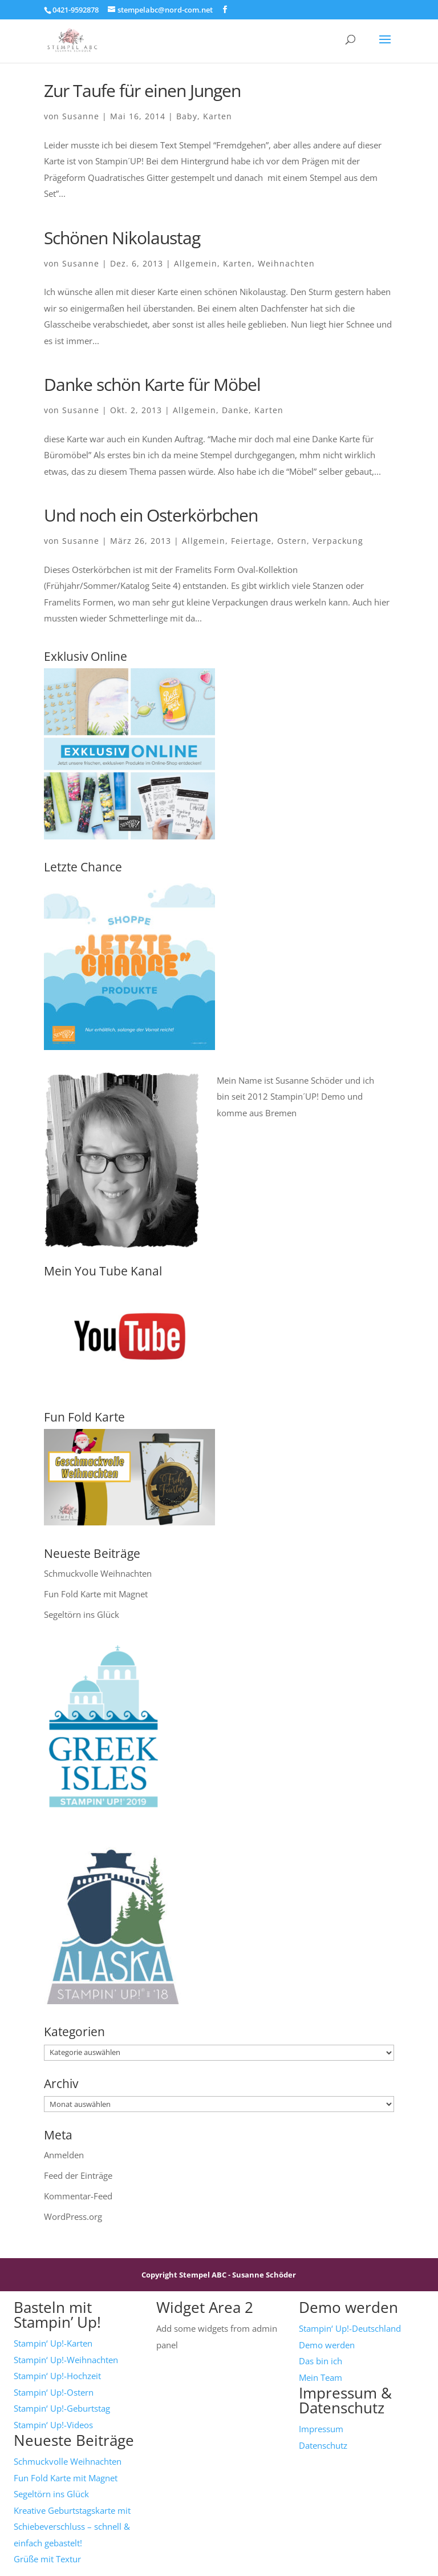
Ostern (292, 540)
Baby (186, 116)
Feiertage (251, 540)
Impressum (321, 2428)
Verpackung (338, 540)
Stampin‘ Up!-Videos (53, 2424)
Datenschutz (323, 2445)
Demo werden (327, 2345)
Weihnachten (286, 263)
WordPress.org (73, 2216)
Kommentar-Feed (78, 2196)
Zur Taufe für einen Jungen (142, 90)
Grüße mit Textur (47, 2559)
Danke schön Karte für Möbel (152, 384)
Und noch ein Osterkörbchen (151, 515)
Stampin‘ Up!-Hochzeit (57, 2375)
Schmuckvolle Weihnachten (98, 1573)
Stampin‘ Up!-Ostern (54, 2392)
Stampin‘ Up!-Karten (53, 2343)
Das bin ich (320, 2361)
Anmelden (64, 2155)
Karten (217, 116)
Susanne (80, 116)
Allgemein (195, 263)
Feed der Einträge (78, 2175)
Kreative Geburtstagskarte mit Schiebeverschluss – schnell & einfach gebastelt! (72, 2527)
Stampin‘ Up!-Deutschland (350, 2328)
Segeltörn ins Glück (81, 1614)
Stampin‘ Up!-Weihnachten (66, 2359)
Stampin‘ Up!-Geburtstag (62, 2408)
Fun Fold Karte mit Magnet (96, 1594)
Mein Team (320, 2377)
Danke (235, 410)
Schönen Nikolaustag (122, 237)
